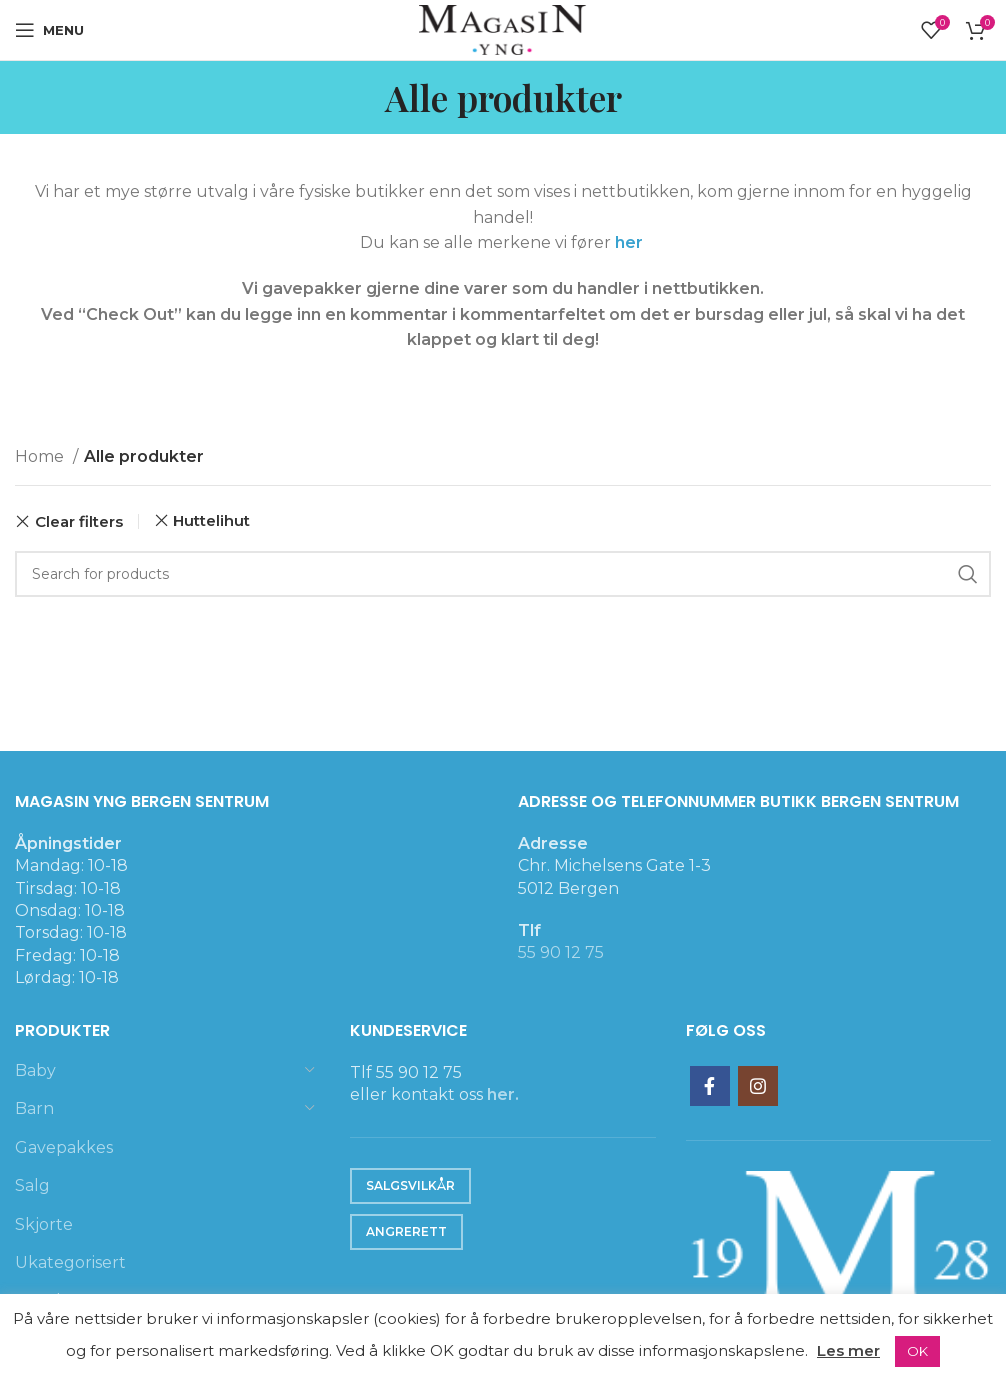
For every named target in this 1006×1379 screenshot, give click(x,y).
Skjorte (44, 1224)
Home (41, 456)
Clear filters (79, 521)
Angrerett (406, 1231)
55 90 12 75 (561, 952)
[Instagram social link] (758, 1086)
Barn (34, 1108)
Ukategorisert (70, 1262)
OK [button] (917, 1351)
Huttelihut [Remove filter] (211, 520)
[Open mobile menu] (49, 30)
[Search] (503, 574)
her (631, 242)
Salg (32, 1185)
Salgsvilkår (410, 1185)
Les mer (848, 1350)
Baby (35, 1070)
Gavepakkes (64, 1147)
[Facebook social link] (710, 1086)
